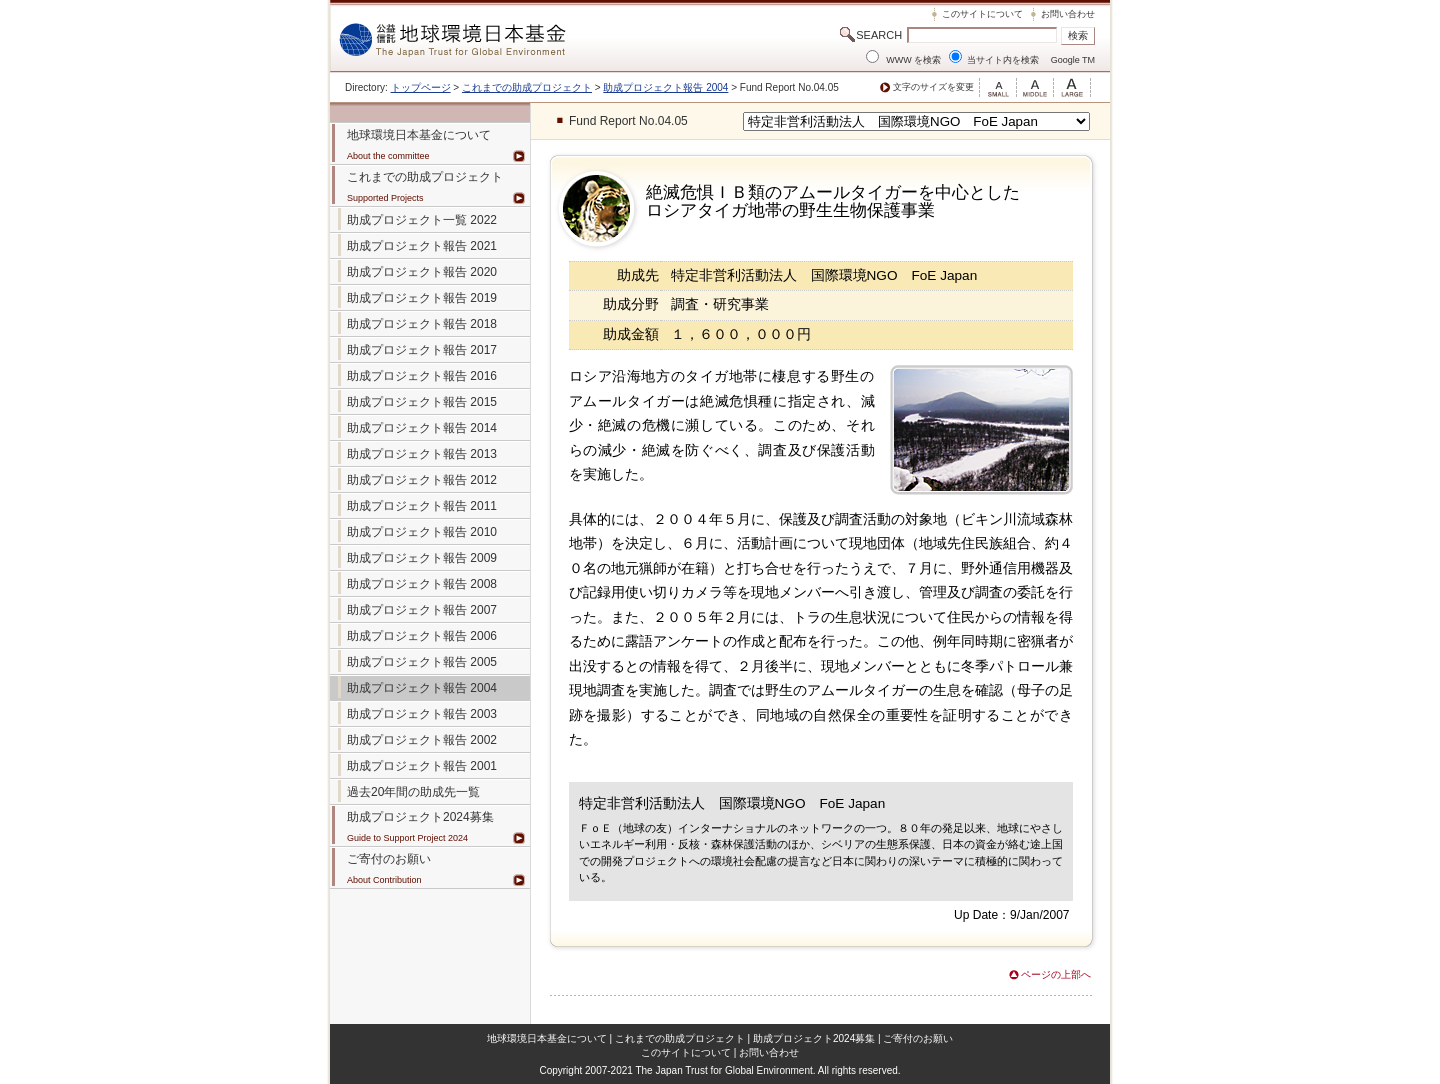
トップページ (421, 87)
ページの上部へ (1056, 974)
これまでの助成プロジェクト (527, 87)
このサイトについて (982, 14)
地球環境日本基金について (547, 1038)
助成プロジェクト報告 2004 (665, 87)
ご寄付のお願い (918, 1038)
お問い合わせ (1068, 14)
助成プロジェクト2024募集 (420, 817)
